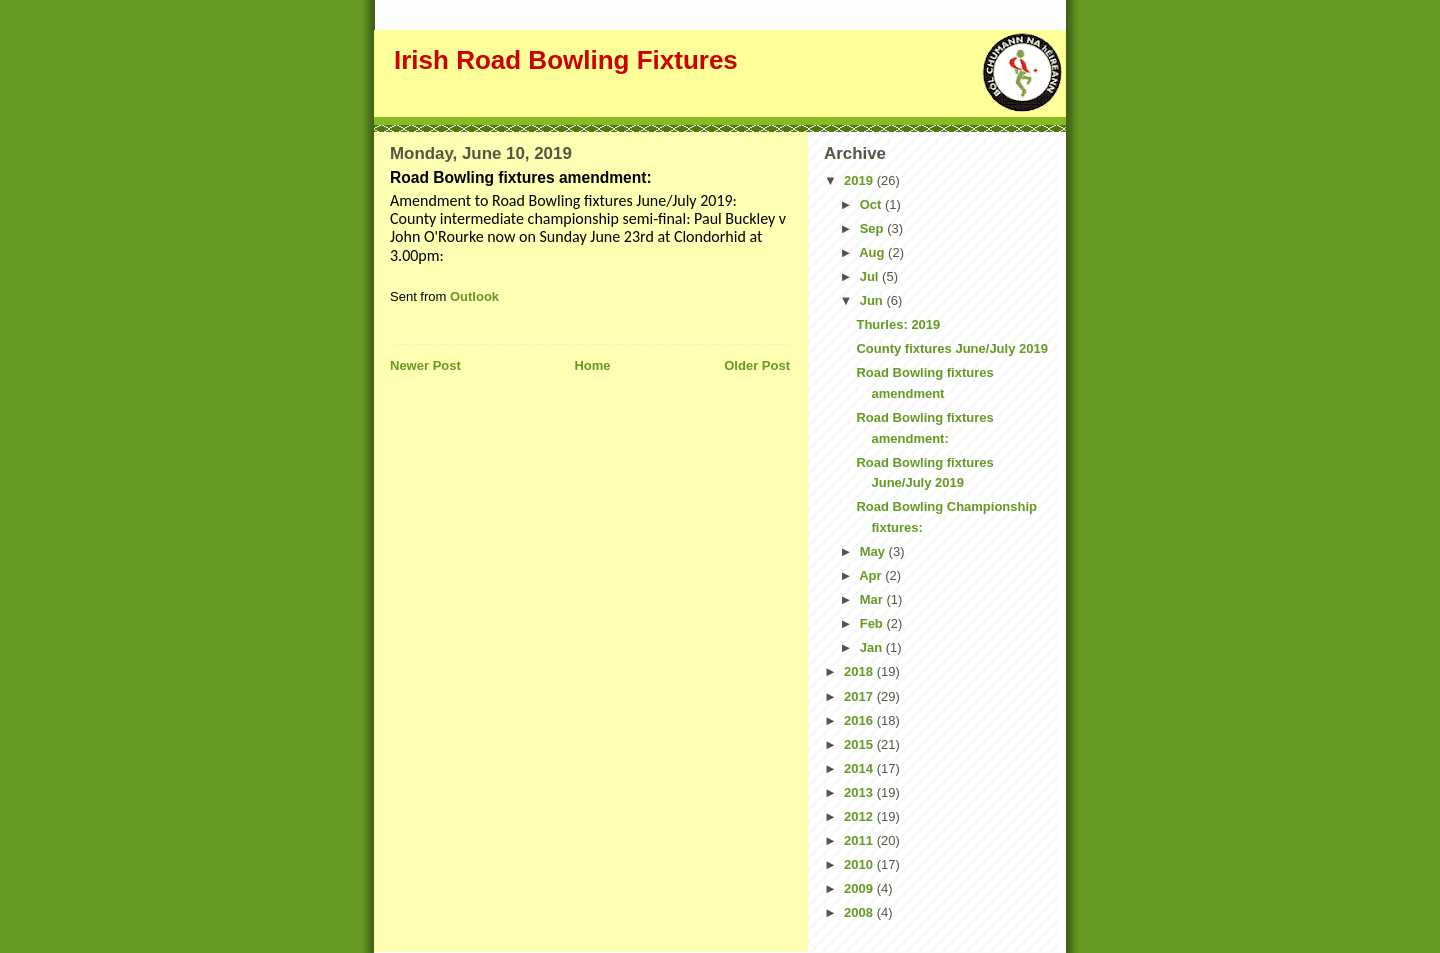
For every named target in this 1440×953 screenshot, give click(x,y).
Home (592, 365)
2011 (860, 840)
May (874, 551)
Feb (873, 623)
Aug (873, 252)
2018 (860, 671)
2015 (860, 744)
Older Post (757, 365)
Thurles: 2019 (898, 324)
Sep (873, 228)
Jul (871, 276)
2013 (860, 792)
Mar (873, 599)
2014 (860, 768)
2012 (860, 816)
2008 (860, 912)
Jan (873, 647)
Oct (872, 204)
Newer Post (425, 365)
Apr (872, 575)
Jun (873, 300)
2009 (860, 888)
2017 (860, 696)
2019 (860, 180)
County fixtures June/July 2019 (951, 348)
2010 (860, 864)
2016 (860, 720)
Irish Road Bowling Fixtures (566, 60)
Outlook (474, 296)
